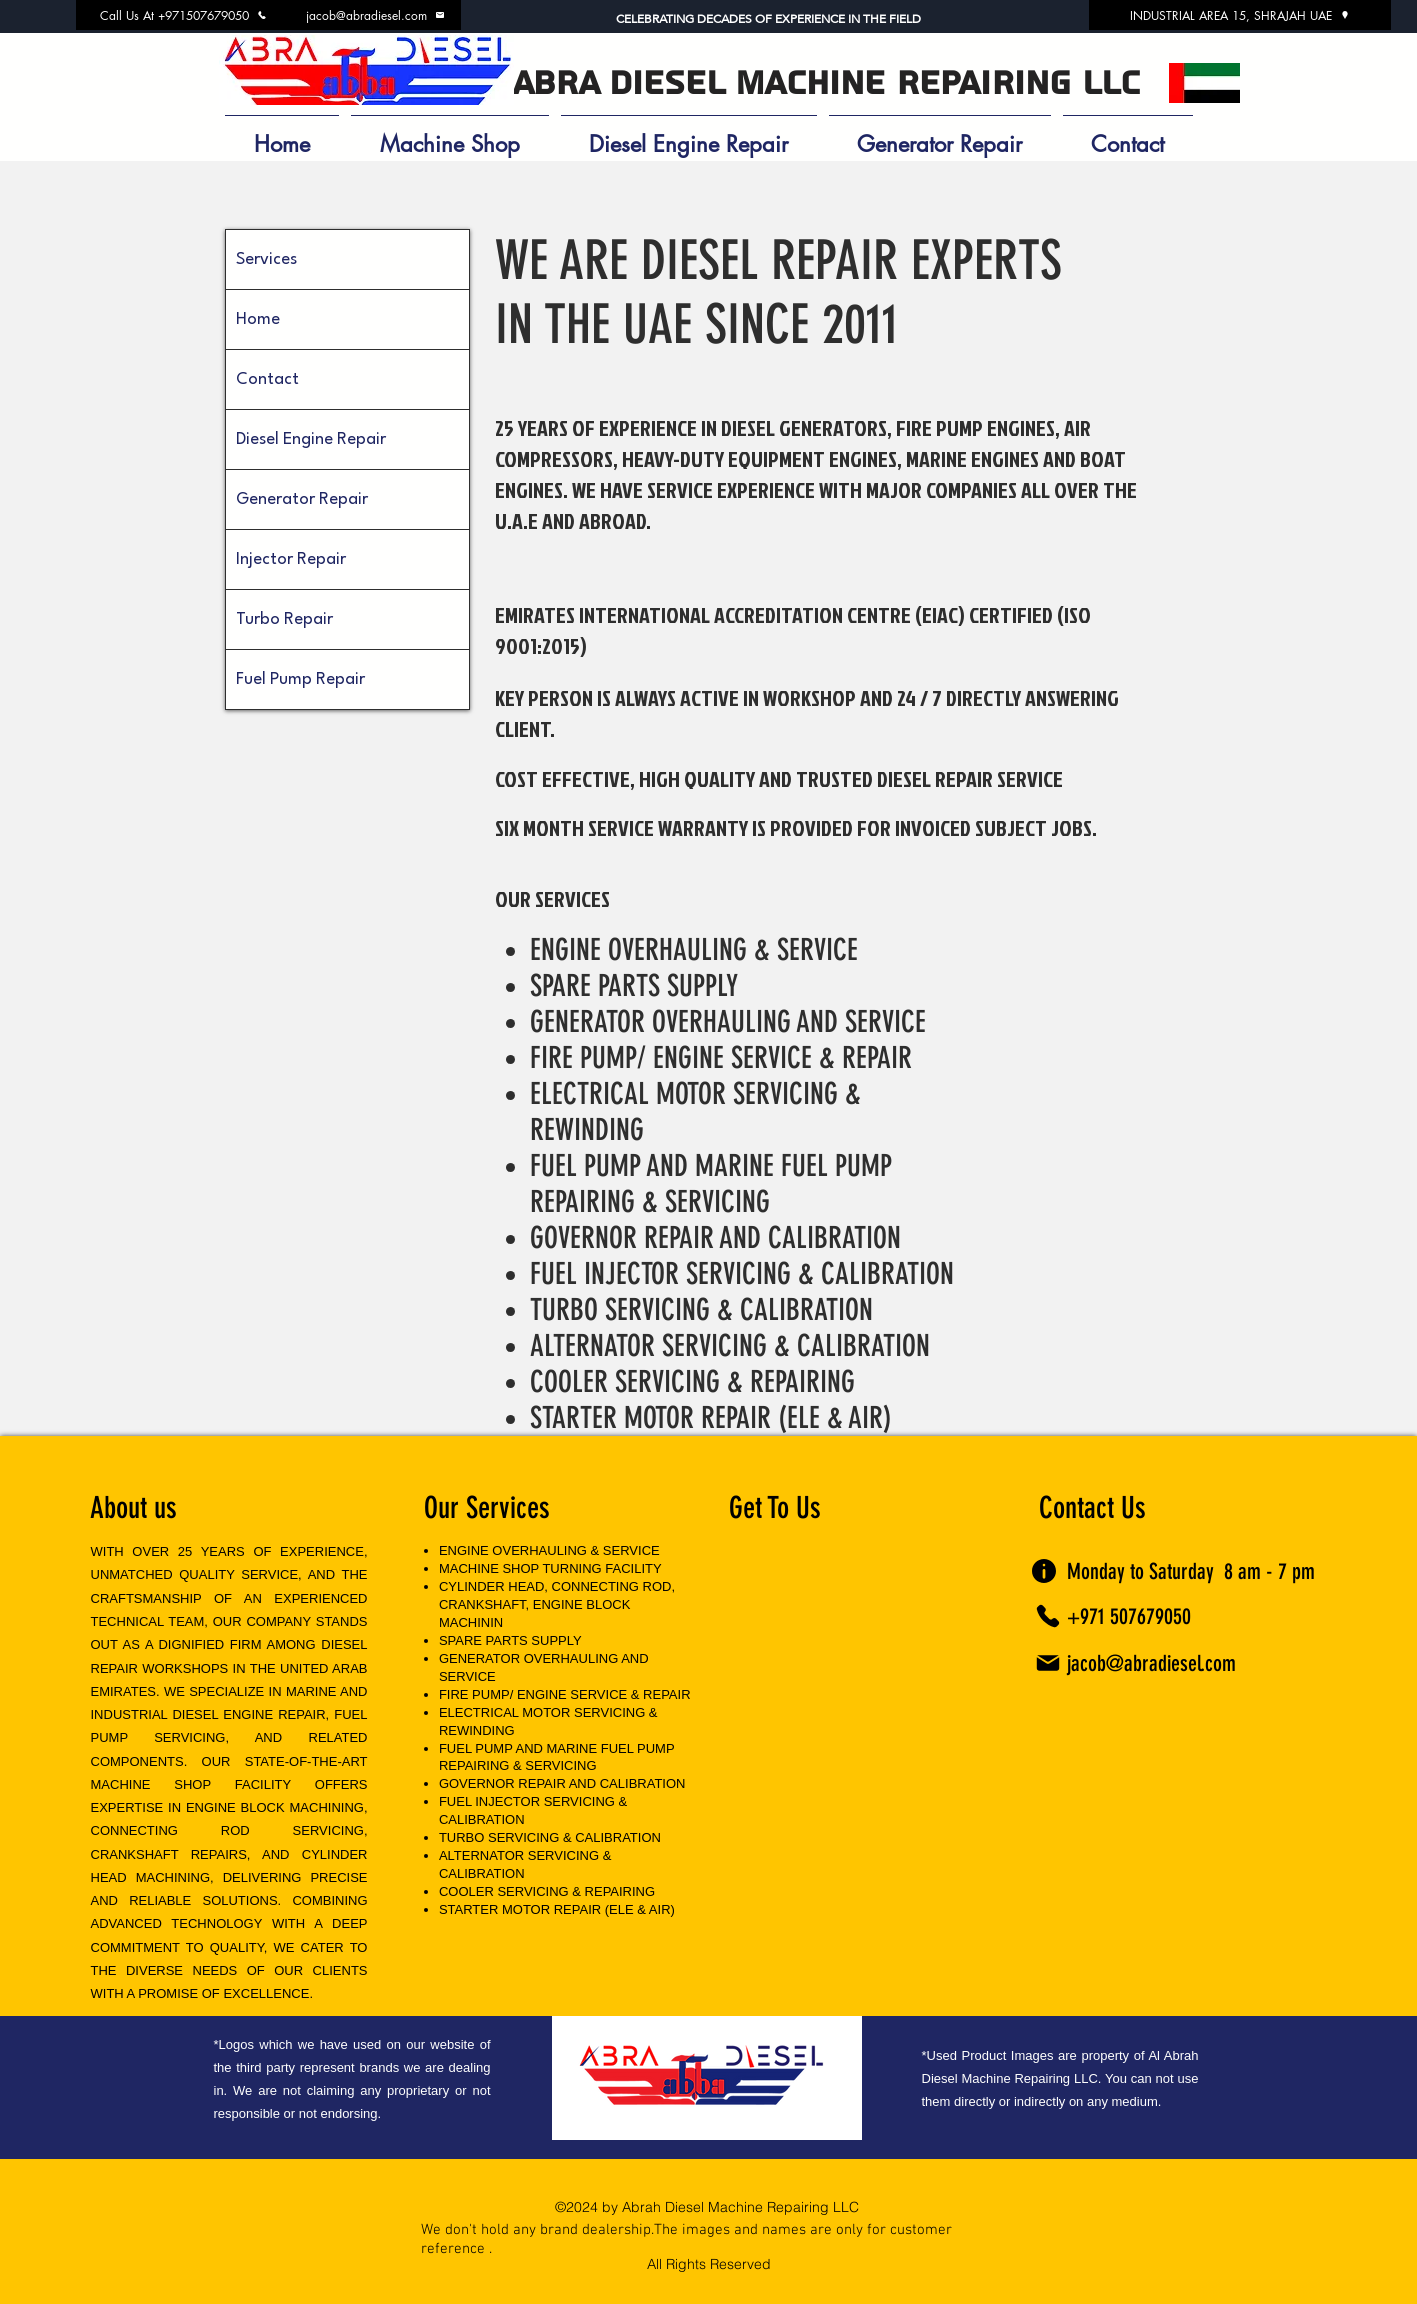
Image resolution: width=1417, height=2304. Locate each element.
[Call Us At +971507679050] (184, 15)
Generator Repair (302, 499)
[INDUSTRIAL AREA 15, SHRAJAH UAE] (1240, 15)
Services (266, 259)
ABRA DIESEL (618, 83)
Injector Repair (291, 559)
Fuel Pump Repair (300, 679)
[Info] (1044, 1571)
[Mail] (1048, 1663)
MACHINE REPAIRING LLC (937, 83)
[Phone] (1048, 1616)
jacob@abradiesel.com (1151, 1663)
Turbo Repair (284, 619)
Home (258, 319)
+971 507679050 (1129, 1616)
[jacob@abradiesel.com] (376, 15)
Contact (267, 379)
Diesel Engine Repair (311, 439)
